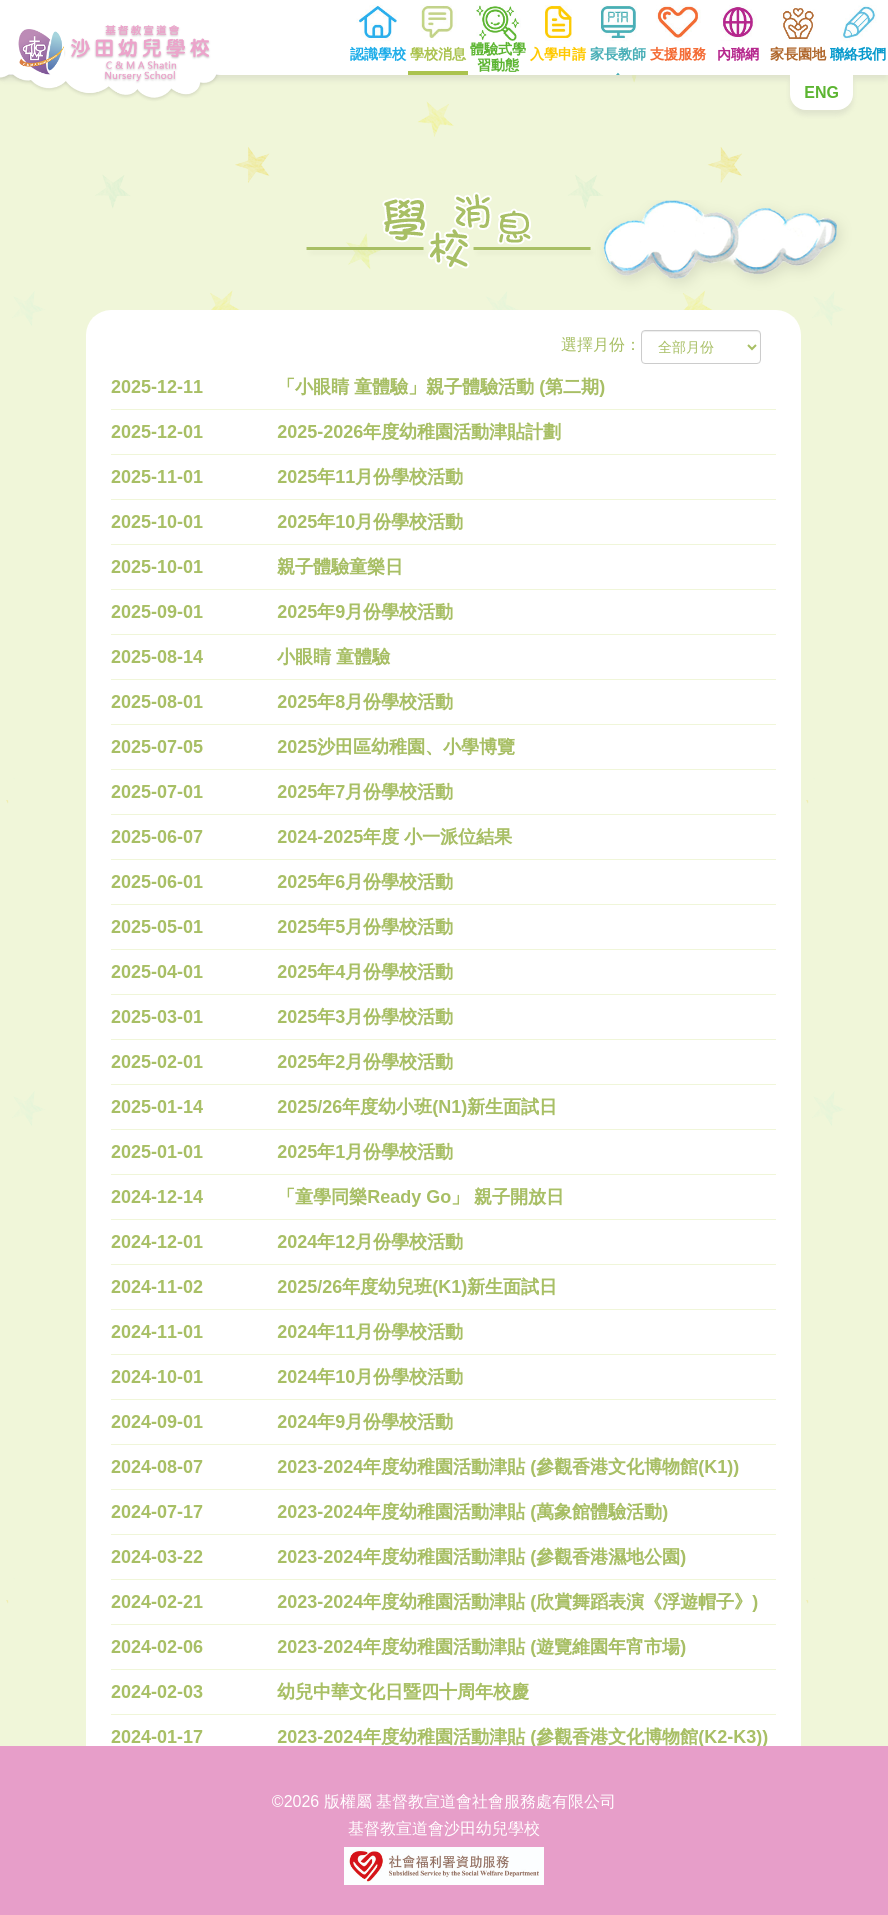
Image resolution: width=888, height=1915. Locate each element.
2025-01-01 (157, 1152)
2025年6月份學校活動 (366, 882)
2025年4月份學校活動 (366, 972)
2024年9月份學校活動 (366, 1422)
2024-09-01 (157, 1422)
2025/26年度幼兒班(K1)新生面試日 (418, 1287)
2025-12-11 (157, 387)
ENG (821, 92)
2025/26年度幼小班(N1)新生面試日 (418, 1107)
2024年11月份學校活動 (371, 1332)
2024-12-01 (157, 1242)
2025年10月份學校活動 (371, 522)
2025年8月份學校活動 (366, 702)
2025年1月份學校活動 (366, 1152)
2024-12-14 (157, 1197)
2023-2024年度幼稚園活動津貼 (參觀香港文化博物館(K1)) (509, 1467)
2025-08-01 (157, 702)
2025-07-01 (157, 792)
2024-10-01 (157, 1377)
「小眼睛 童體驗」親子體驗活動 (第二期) (442, 387)
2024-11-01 (157, 1332)
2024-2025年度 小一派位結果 (395, 837)
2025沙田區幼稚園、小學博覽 (397, 747)
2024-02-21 (157, 1602)
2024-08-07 (157, 1467)
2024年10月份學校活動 (371, 1377)
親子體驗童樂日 (341, 567)
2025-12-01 (157, 432)
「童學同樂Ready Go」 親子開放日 (421, 1197)
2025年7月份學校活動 (366, 792)
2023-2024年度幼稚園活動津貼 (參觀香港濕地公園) (482, 1557)
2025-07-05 (157, 747)
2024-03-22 (157, 1557)
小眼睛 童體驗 (334, 657)
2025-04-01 (157, 972)
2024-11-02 (157, 1287)
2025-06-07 (157, 837)
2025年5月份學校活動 (366, 927)
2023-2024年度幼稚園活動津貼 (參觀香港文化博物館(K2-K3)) (523, 1737)
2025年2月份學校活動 (366, 1062)
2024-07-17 (157, 1512)
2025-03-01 (157, 1017)
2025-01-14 (157, 1107)
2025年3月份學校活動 (366, 1017)
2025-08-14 (157, 657)
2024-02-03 (157, 1692)
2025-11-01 (157, 477)
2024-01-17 (157, 1737)
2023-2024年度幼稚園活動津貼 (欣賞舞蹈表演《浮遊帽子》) (518, 1602)
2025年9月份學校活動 (366, 612)
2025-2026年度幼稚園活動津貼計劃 (420, 432)
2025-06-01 (157, 882)
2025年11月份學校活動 (371, 477)
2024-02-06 (157, 1647)
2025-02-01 (157, 1062)
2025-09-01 (157, 612)
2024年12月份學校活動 (371, 1242)
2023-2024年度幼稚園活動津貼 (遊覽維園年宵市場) (482, 1647)
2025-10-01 (157, 522)
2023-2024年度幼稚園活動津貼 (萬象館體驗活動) (473, 1512)
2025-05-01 (157, 927)
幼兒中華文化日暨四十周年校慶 (404, 1692)
